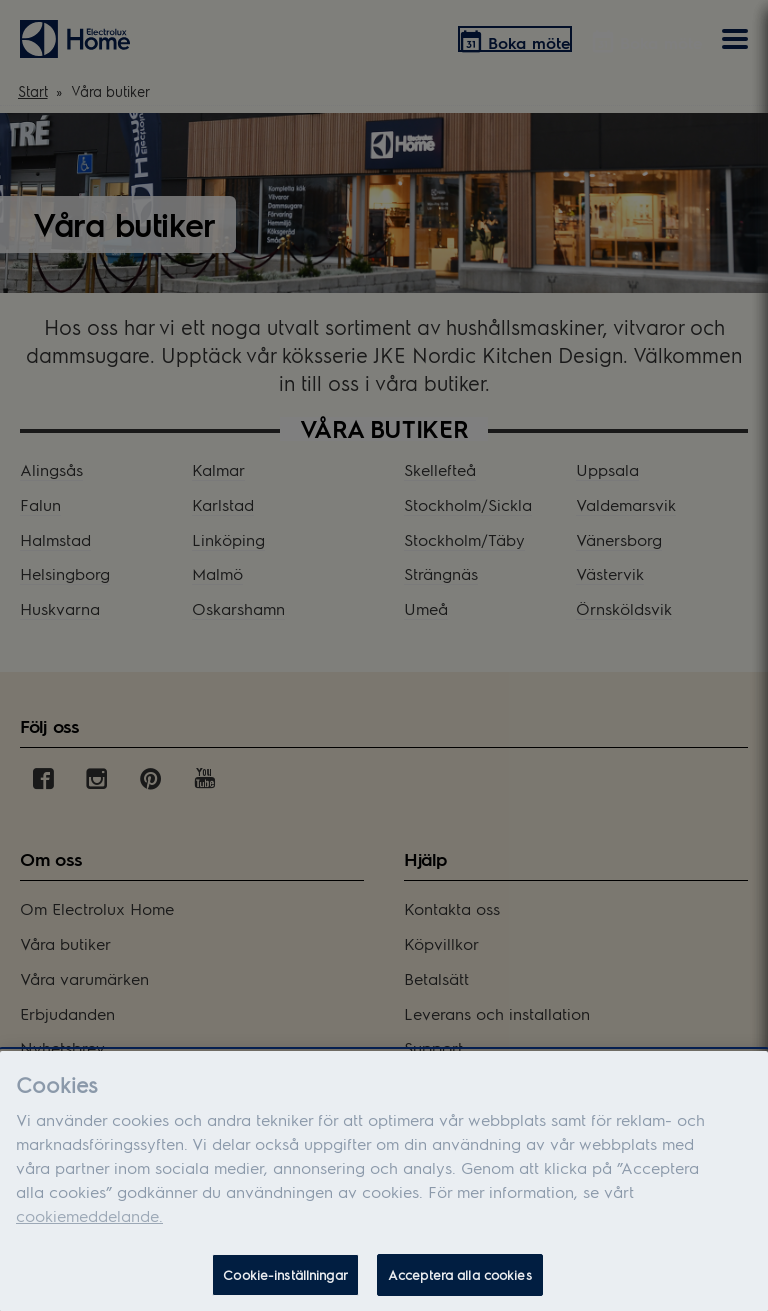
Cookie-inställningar (285, 1278)
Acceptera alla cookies (460, 1278)
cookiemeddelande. (89, 1219)
